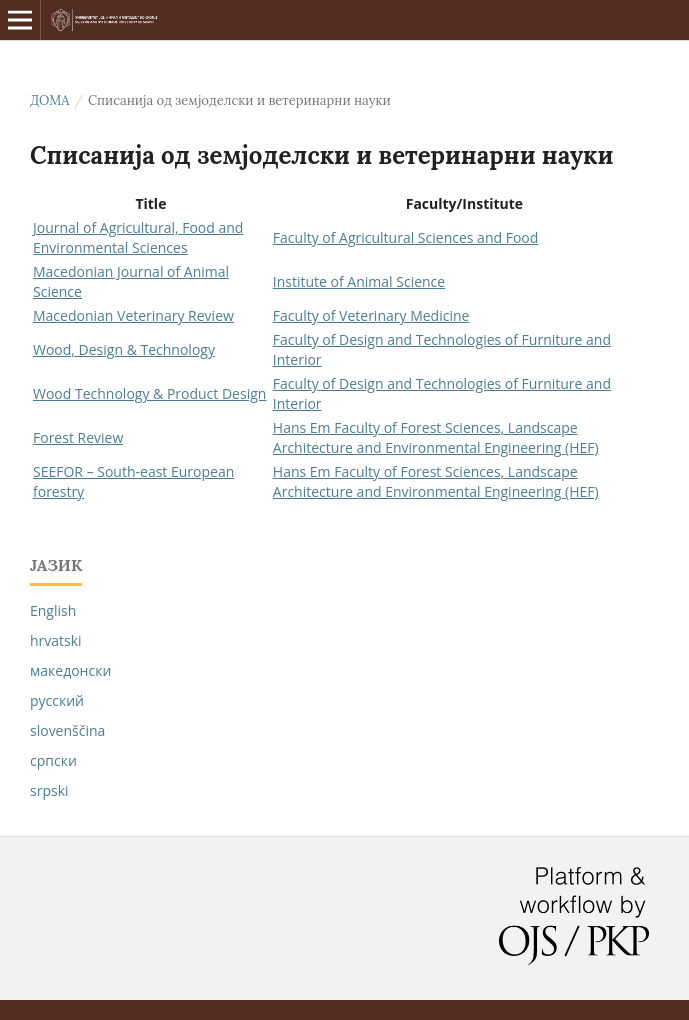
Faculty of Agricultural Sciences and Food (405, 237)
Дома (49, 100)
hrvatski (56, 640)
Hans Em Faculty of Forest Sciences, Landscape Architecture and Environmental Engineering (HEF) (436, 437)
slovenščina (67, 730)
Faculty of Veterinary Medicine (371, 315)
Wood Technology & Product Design (149, 393)
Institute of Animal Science (359, 281)
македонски (70, 670)
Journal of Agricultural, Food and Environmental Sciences (138, 237)
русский (57, 700)
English (53, 610)
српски (53, 760)
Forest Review (78, 437)
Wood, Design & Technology (124, 349)
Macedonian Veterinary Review (133, 315)
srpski (49, 790)
